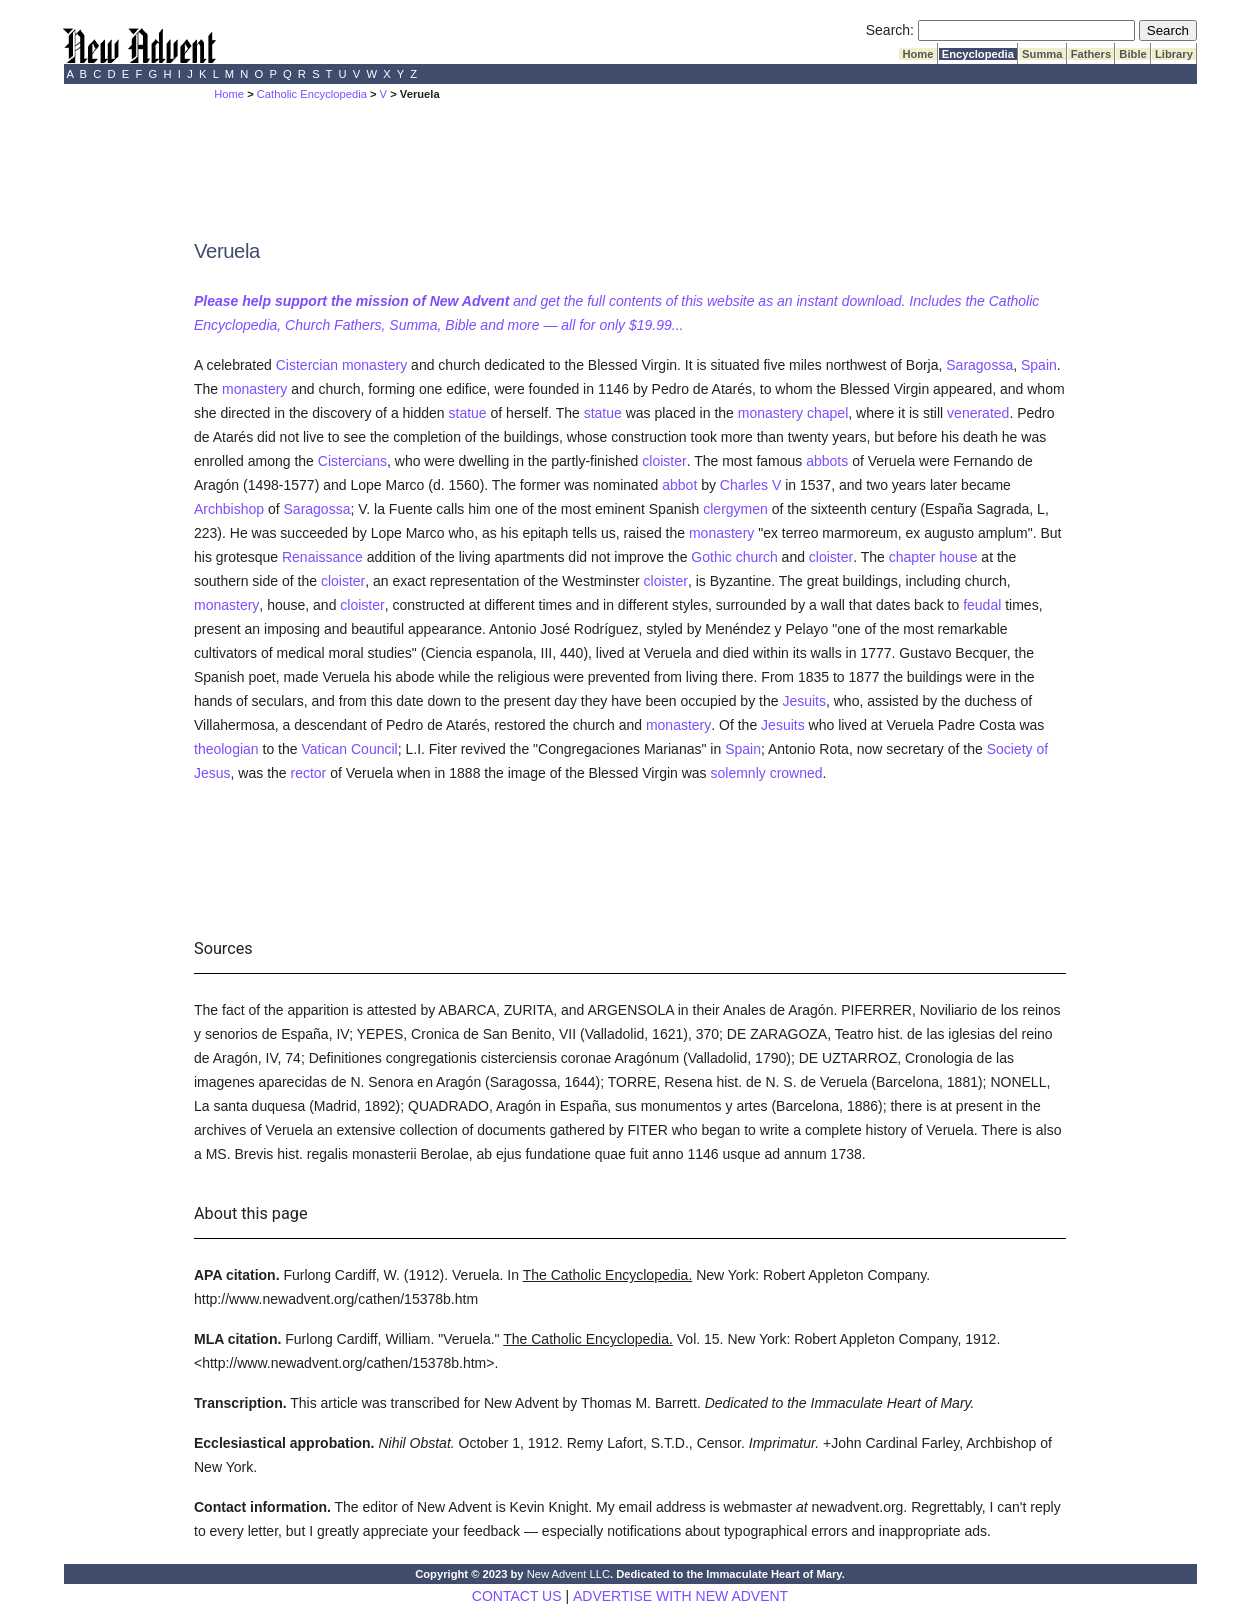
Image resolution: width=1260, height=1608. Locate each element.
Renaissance (322, 557)
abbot (679, 485)
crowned (796, 773)
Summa (1042, 54)
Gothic (711, 557)
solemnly (738, 773)
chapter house (933, 557)
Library (1174, 54)
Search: (890, 30)
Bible (1133, 54)
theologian (226, 749)
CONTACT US (517, 1596)
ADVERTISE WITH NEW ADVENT (680, 1596)
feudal (982, 605)
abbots (827, 461)
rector (309, 773)
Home (917, 54)
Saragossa (979, 365)
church (757, 557)
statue (468, 413)
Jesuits (804, 701)
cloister (664, 461)
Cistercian (307, 365)
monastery (374, 365)
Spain (1039, 365)
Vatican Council (349, 749)
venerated (978, 413)
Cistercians (352, 461)
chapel (827, 413)
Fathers (1091, 54)
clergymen (735, 509)
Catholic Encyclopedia (312, 94)
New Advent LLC (568, 1574)
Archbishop (229, 509)
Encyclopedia (978, 54)
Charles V (750, 485)
